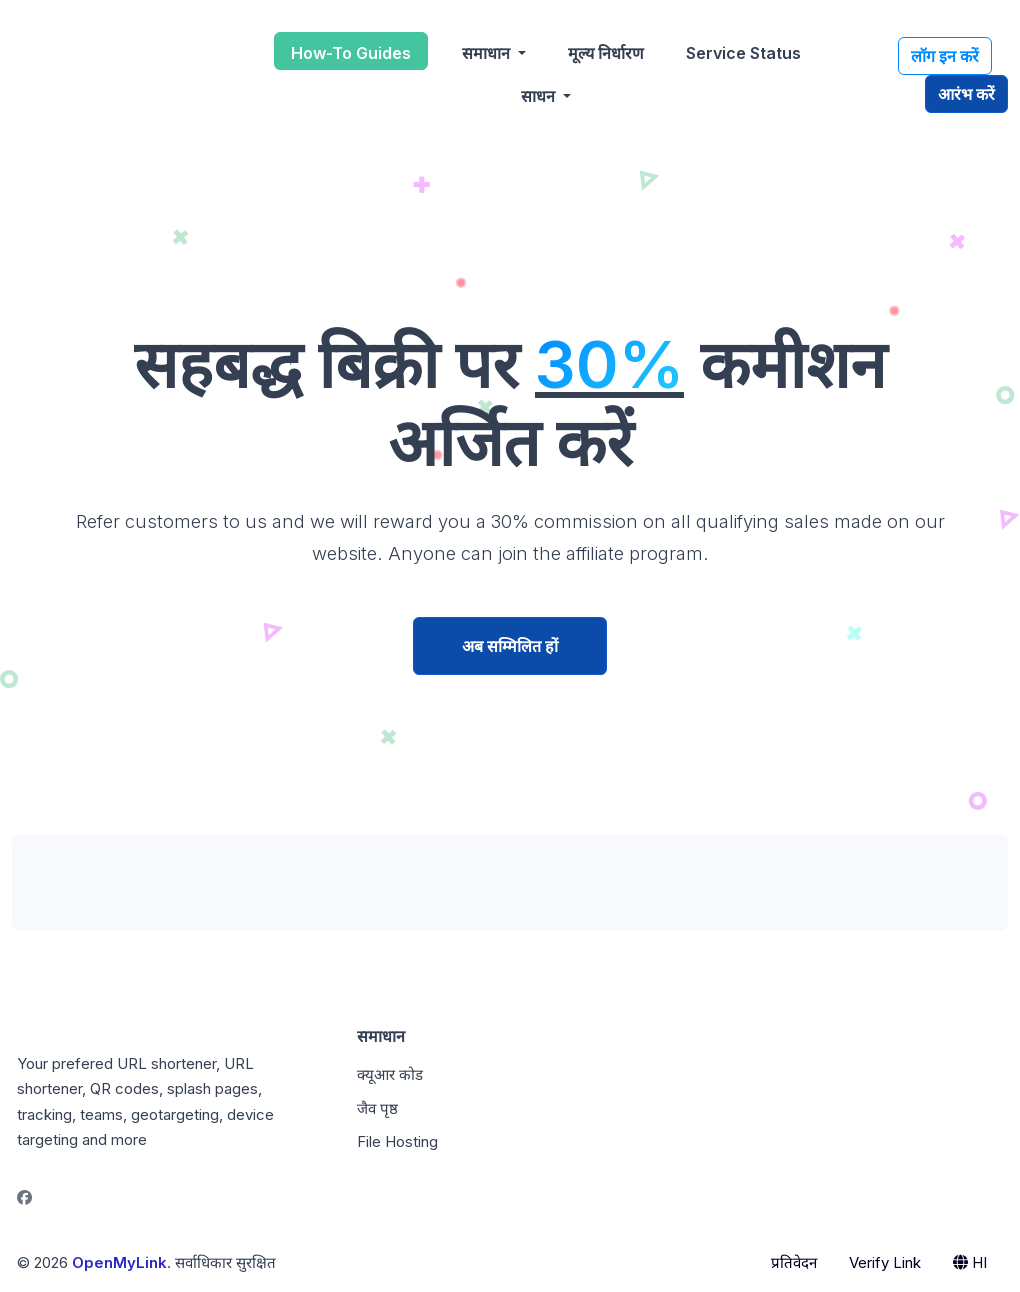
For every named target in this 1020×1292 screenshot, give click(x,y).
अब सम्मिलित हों (510, 646)
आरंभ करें (966, 94)
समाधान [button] (488, 53)
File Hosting (397, 1141)
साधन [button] (540, 96)
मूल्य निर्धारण (606, 53)
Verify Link (885, 1262)
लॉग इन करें (945, 56)
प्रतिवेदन (794, 1262)
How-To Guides (351, 53)
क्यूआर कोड (390, 1074)
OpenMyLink (119, 1262)
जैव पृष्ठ (377, 1108)
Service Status (743, 53)
